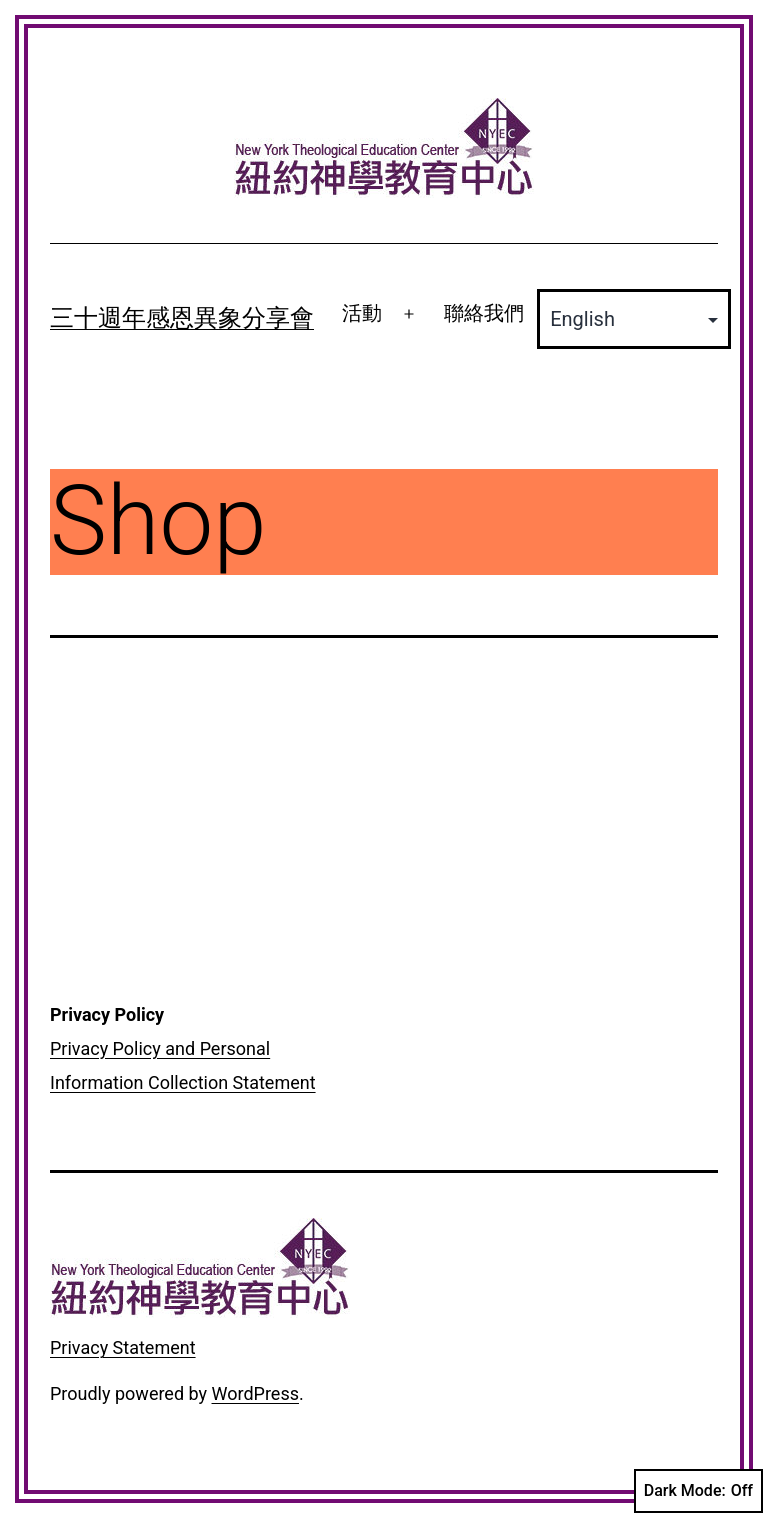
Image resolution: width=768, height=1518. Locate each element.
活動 (362, 313)
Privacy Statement (123, 1347)
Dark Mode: (698, 1491)
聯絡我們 (484, 313)
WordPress (255, 1393)
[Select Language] (634, 319)
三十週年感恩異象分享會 (182, 318)
